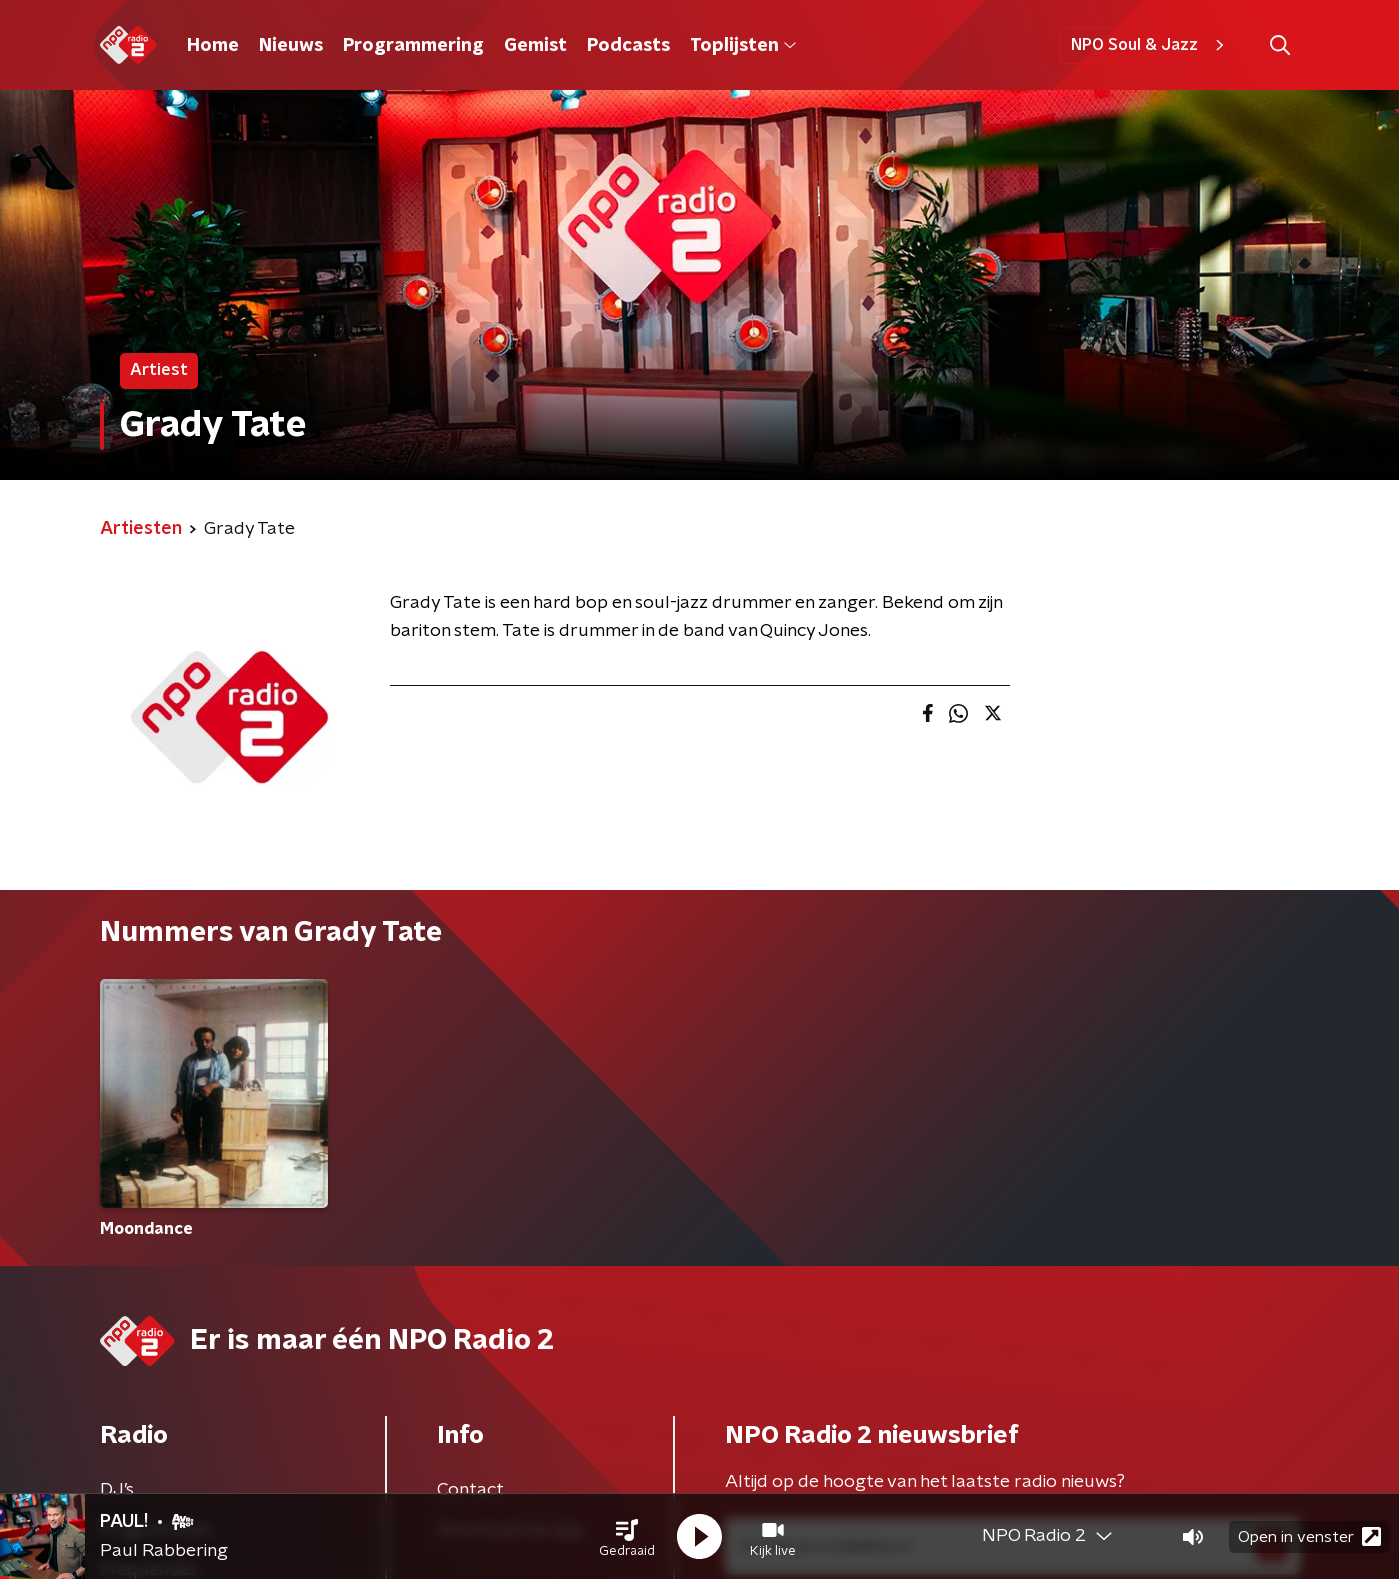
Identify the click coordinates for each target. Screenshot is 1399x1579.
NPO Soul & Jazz (1150, 45)
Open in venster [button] (1309, 1536)
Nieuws (291, 46)
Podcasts (628, 46)
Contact (470, 1490)
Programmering (413, 46)
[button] (627, 1537)
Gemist (535, 46)
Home (213, 46)
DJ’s (117, 1490)
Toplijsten (743, 46)
